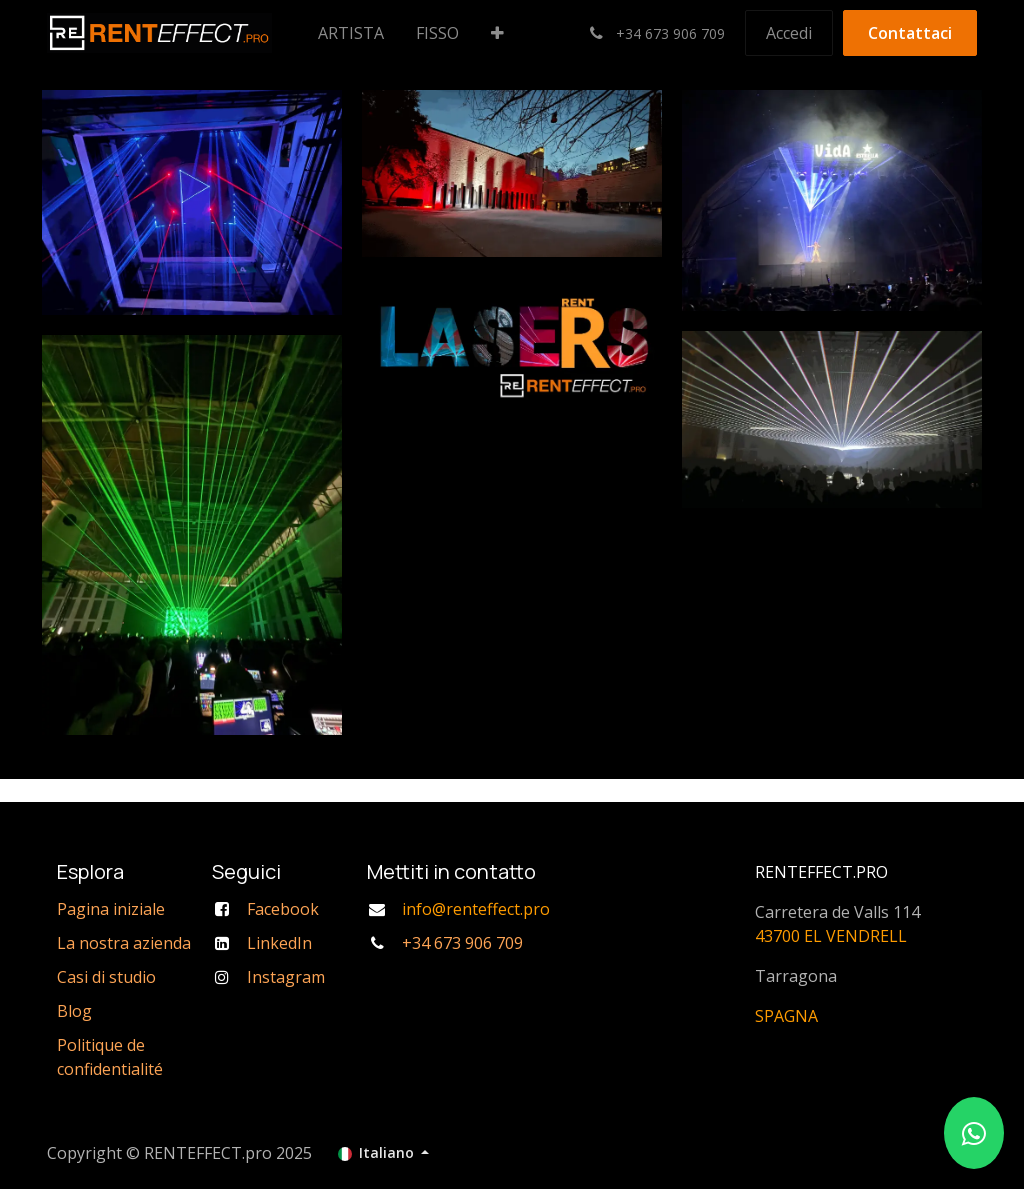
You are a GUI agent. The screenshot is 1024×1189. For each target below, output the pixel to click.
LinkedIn (279, 943)
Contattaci (910, 33)
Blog (74, 1011)
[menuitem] (351, 33)
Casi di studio (106, 977)
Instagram (286, 977)
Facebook (283, 909)
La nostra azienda (124, 943)
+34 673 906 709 (462, 943)
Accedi (789, 33)
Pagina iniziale (111, 909)
